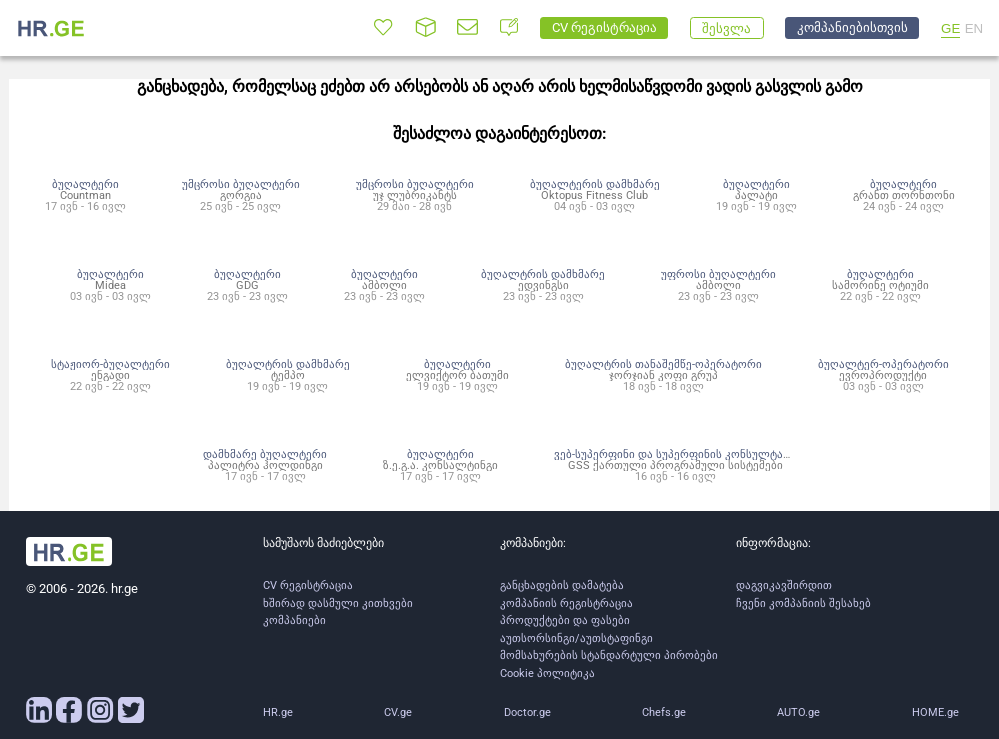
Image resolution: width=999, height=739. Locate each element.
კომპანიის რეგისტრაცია (566, 603)
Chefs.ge (664, 712)
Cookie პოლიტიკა (547, 673)
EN (974, 28)
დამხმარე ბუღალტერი (265, 454)
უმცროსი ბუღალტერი (241, 184)
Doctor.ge (527, 712)
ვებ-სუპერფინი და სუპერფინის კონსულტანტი (678, 454)
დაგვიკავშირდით (784, 585)
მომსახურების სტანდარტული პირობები (609, 655)
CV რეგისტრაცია (308, 585)
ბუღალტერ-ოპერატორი (883, 364)
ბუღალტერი (85, 184)
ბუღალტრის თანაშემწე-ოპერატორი (663, 364)
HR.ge (278, 712)
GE (950, 28)
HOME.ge (935, 712)
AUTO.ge (798, 712)
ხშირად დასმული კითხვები (338, 603)
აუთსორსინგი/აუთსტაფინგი (576, 638)
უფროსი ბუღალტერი (718, 274)
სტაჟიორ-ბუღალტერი (110, 364)
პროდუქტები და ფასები (565, 620)
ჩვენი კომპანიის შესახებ (803, 603)
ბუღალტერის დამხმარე (595, 184)
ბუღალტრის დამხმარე (543, 274)
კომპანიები (294, 620)
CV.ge (398, 712)
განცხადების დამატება (562, 585)
